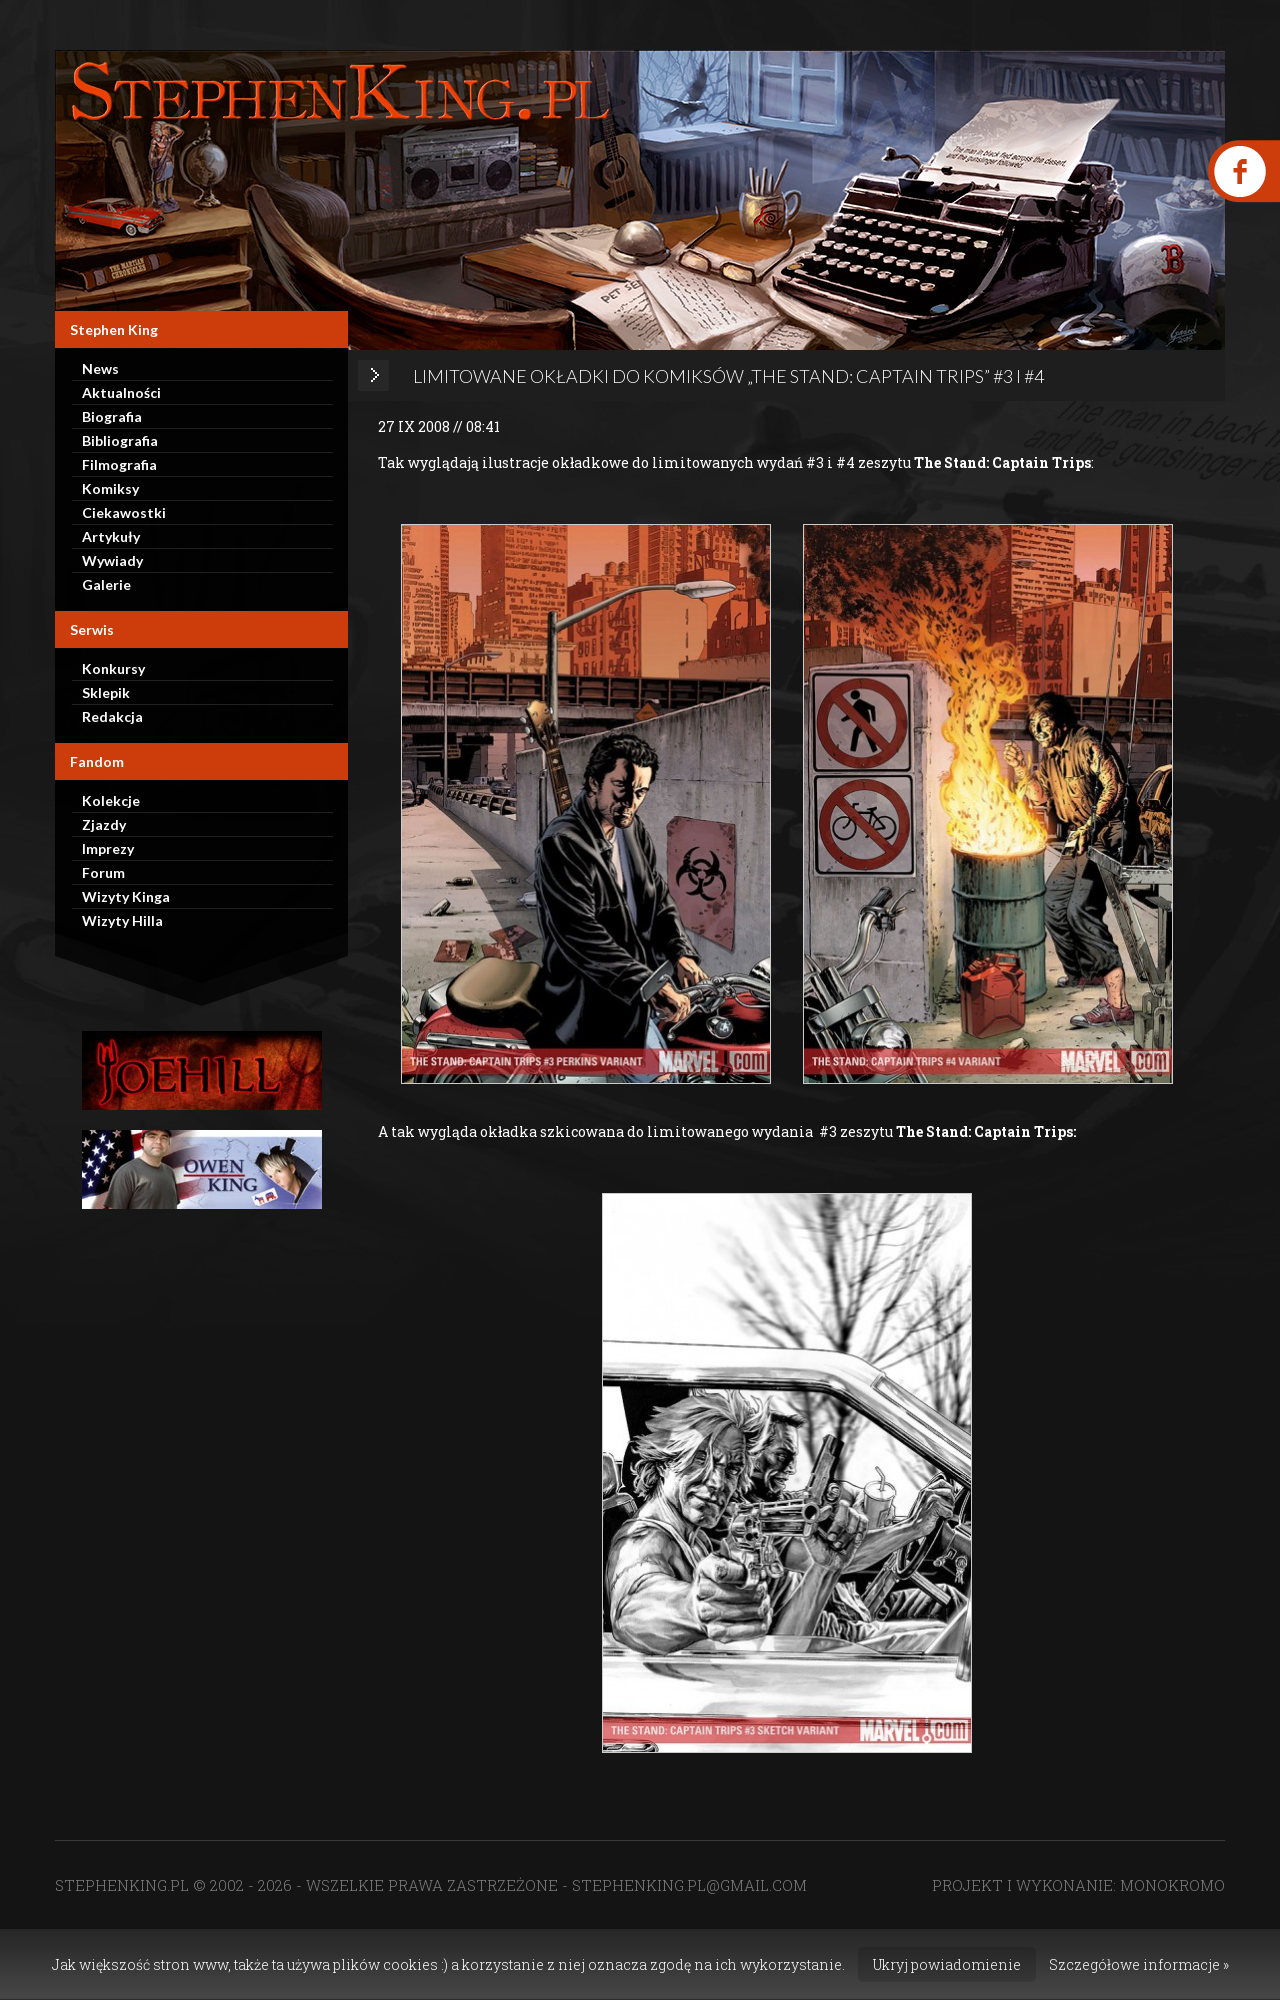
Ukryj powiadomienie (947, 1964)
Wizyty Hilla (122, 920)
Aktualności (121, 392)
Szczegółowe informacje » (1139, 1964)
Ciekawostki (124, 512)
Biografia (112, 416)
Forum (103, 872)
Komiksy (110, 488)
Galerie (106, 584)
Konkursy (113, 668)
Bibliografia (120, 440)
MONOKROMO (1172, 1885)
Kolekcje (111, 800)
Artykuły (111, 536)
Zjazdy (104, 824)
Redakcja (112, 716)
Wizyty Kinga (126, 896)
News (100, 368)
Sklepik (106, 692)
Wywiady (112, 560)
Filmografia (119, 464)
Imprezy (108, 848)
